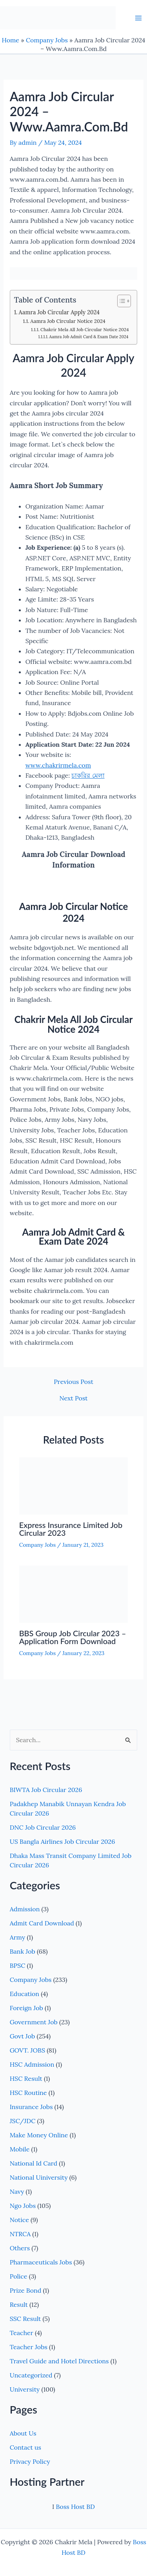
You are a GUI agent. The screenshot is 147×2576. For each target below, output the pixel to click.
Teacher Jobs (28, 2347)
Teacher (21, 2333)
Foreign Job (26, 2008)
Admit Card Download (42, 1923)
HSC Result (26, 2078)
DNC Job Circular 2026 (43, 1827)
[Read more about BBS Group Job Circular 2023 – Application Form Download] (73, 1593)
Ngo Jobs (23, 2206)
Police (18, 2276)
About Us (23, 2433)
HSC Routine (28, 2093)
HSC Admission (32, 2064)
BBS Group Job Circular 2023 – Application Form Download (72, 1637)
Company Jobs (47, 40)
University (25, 2389)
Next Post (73, 1398)
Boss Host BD (75, 2506)
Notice (19, 2220)
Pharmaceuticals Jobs (41, 2262)
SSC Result (25, 2319)
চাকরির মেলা (87, 775)
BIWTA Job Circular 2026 (46, 1790)
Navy (17, 2191)
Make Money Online (39, 2135)
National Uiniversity (39, 2177)
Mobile (20, 2149)
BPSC (17, 1965)
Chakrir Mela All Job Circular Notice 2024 (84, 329)
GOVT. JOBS (27, 2050)
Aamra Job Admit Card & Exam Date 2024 (89, 336)
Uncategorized (31, 2375)
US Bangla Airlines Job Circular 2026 (62, 1841)
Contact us (25, 2447)
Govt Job (22, 2036)
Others (20, 2248)
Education (24, 1994)
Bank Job (22, 1951)
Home (10, 40)
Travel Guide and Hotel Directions (59, 2361)
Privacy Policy (30, 2461)
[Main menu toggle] (138, 18)
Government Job (34, 2022)
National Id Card (33, 2163)
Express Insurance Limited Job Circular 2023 (71, 1528)
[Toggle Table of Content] (120, 301)
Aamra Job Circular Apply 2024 (59, 312)
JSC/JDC (23, 2121)
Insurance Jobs (31, 2107)
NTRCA (20, 2234)
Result (19, 2304)
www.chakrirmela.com (58, 765)
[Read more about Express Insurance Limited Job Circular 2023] (73, 1485)
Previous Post (73, 1381)
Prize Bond (26, 2290)
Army (17, 1937)
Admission (25, 1909)
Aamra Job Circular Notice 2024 (67, 321)
